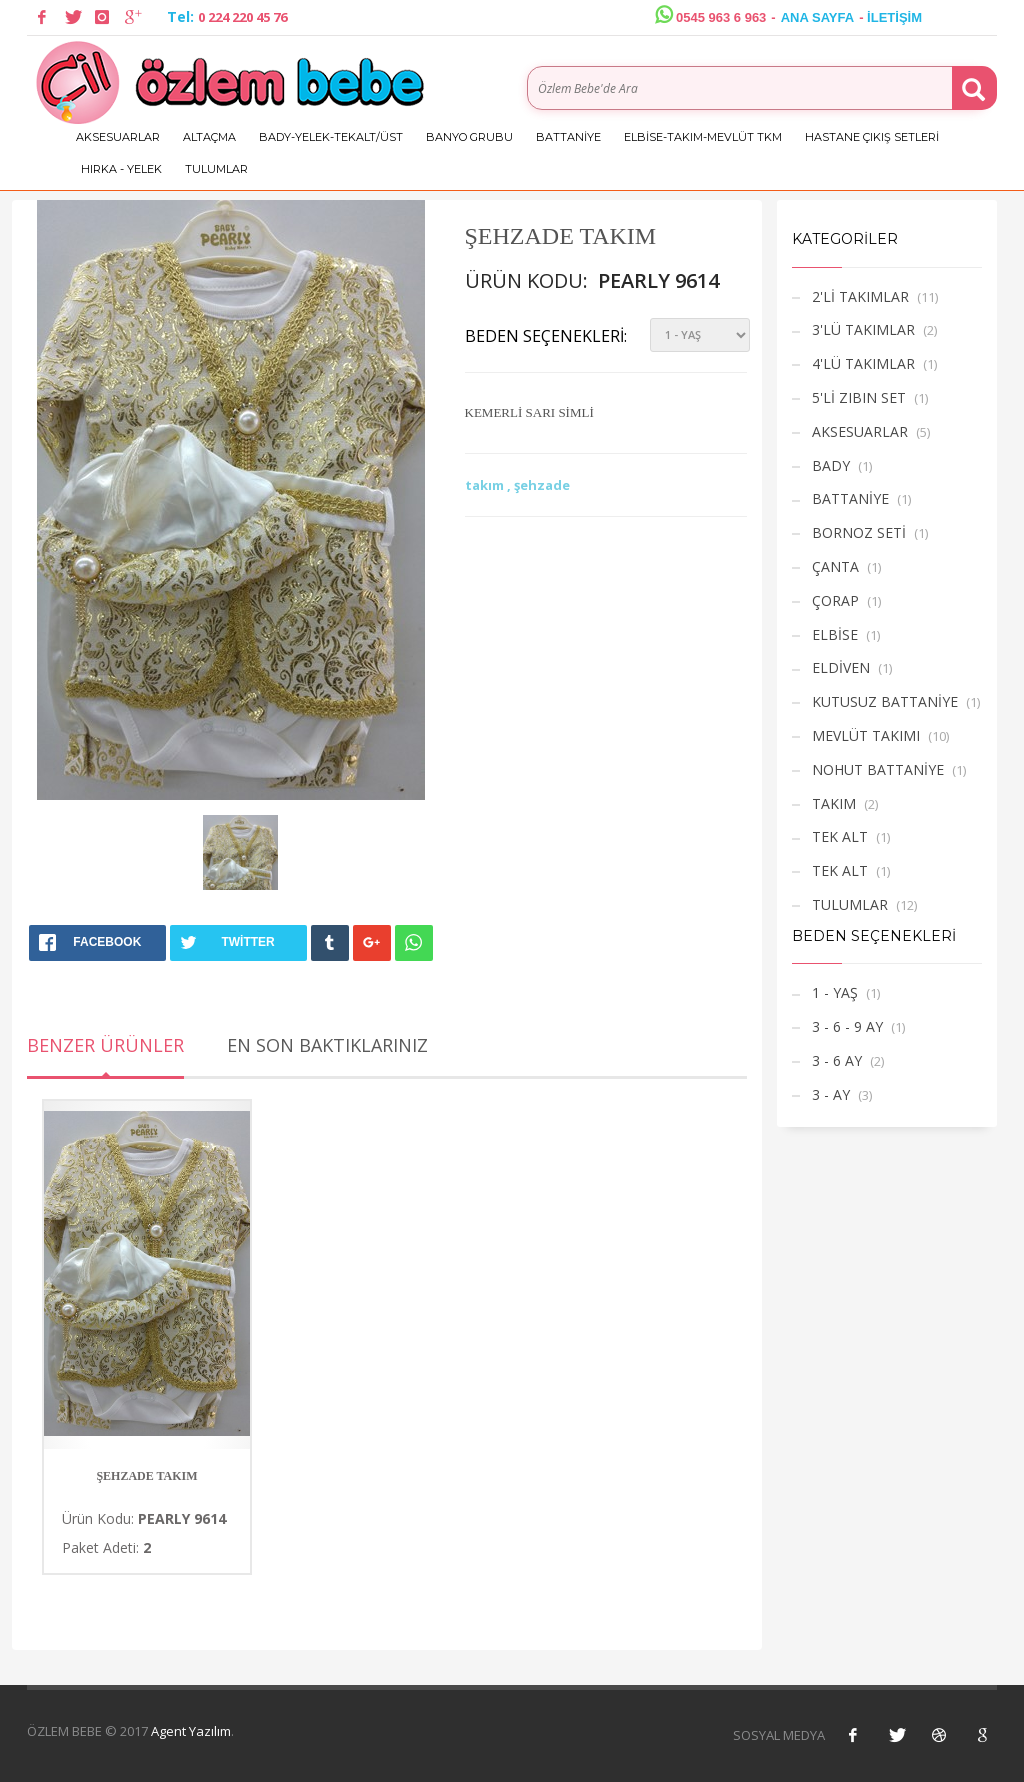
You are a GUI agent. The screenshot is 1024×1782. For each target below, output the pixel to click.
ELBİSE (835, 634)
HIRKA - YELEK (121, 169)
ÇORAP (835, 600)
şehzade (542, 485)
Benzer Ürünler (105, 1045)
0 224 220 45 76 (242, 17)
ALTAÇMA (209, 137)
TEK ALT (840, 836)
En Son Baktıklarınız (327, 1045)
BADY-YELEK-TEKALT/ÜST (331, 137)
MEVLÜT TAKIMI (866, 735)
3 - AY (831, 1094)
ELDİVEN (841, 667)
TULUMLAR (216, 169)
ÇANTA (835, 566)
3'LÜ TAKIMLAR (863, 329)
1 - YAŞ (835, 992)
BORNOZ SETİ (859, 532)
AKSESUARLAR (118, 137)
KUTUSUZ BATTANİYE (885, 701)
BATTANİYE (568, 137)
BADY (831, 465)
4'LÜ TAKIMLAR (863, 363)
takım (486, 485)
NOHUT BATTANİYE (878, 769)
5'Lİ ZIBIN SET (859, 397)
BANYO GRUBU (469, 137)
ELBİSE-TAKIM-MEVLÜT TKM (703, 137)
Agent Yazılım (191, 1731)
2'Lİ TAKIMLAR (860, 296)
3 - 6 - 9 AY (847, 1026)
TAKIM (834, 803)
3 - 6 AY (837, 1060)
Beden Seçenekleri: (546, 336)
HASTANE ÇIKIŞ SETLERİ (872, 137)
